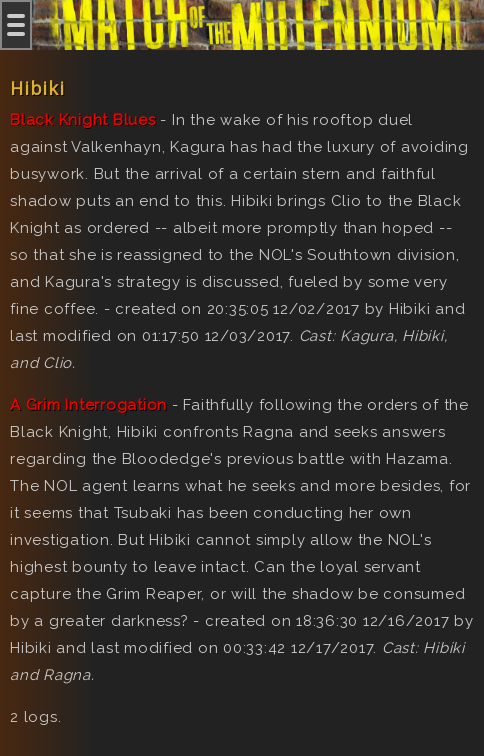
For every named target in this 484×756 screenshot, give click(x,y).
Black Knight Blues (83, 120)
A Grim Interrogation (88, 405)
